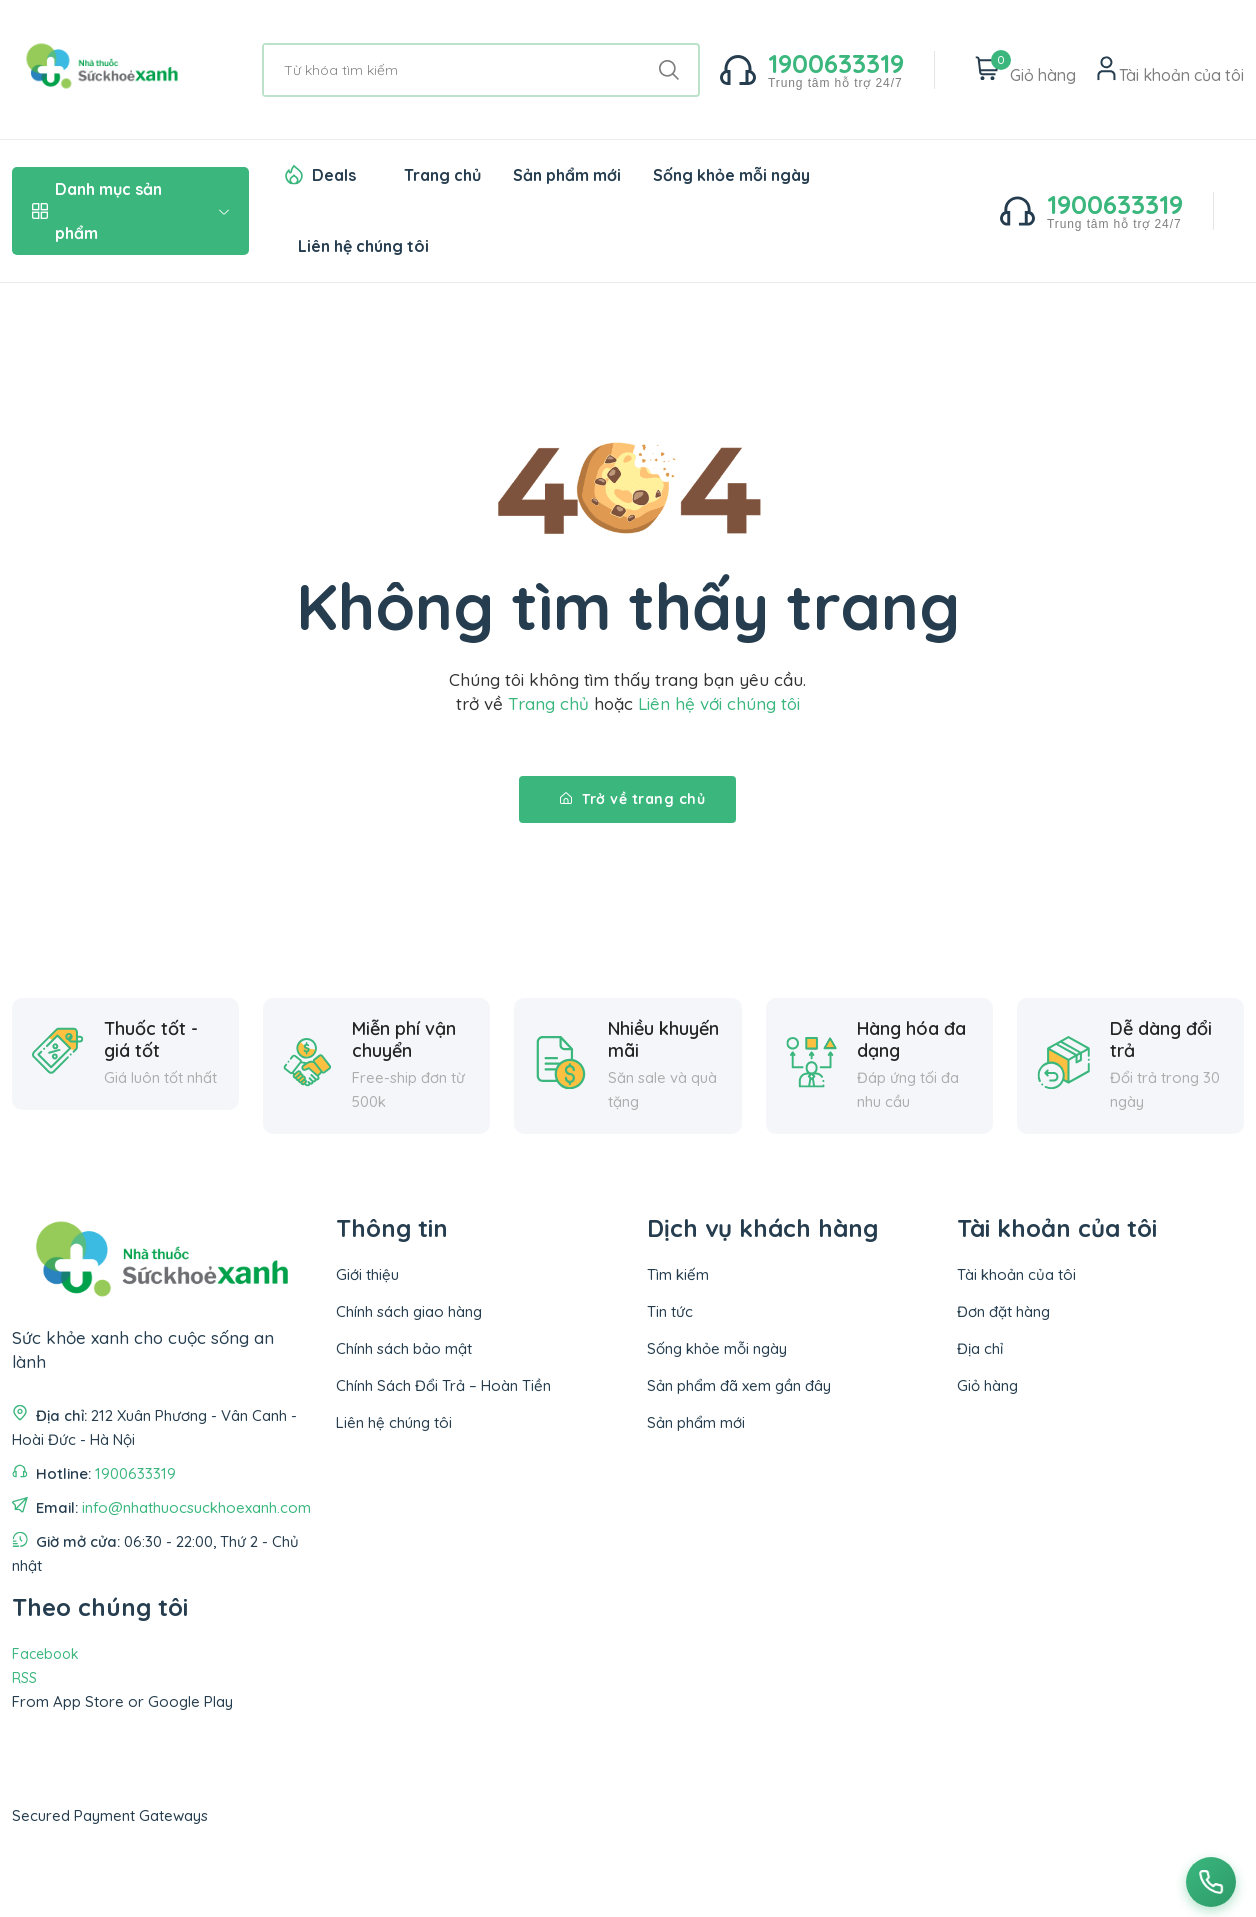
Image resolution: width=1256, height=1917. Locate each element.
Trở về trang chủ (632, 799)
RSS (24, 1678)
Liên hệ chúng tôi (363, 246)
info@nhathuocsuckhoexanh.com (196, 1507)
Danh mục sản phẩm (130, 211)
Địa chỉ (980, 1348)
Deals (334, 175)
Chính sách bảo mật (404, 1348)
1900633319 (135, 1473)
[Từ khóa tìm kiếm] (481, 70)
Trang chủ (442, 175)
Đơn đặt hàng (1003, 1311)
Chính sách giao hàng (409, 1311)
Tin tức (670, 1311)
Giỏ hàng (987, 1385)
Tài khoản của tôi (1016, 1274)
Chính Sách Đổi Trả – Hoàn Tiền (443, 1385)
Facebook (45, 1654)
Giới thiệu (367, 1274)
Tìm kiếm (678, 1274)
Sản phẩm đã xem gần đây (739, 1385)
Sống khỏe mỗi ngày (731, 175)
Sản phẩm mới (567, 175)
